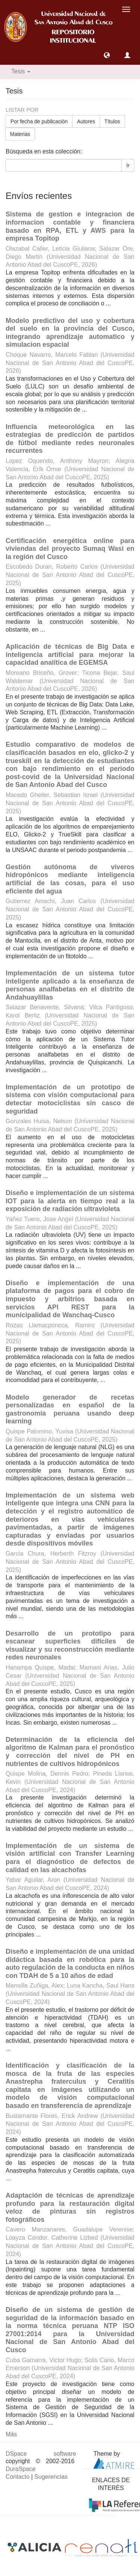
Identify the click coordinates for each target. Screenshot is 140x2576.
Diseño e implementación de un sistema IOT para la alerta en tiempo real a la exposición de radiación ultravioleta (70, 1201)
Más (11, 2434)
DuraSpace (20, 2469)
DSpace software (41, 2453)
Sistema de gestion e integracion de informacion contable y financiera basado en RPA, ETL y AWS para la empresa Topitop (70, 226)
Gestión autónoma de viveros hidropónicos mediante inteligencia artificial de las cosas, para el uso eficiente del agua (70, 879)
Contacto (17, 2477)
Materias (20, 134)
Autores (86, 121)
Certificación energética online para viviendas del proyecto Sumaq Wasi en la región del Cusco (70, 548)
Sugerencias (51, 2477)
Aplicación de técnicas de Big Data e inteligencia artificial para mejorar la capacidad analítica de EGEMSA (70, 654)
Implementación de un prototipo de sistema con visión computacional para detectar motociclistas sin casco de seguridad (70, 1099)
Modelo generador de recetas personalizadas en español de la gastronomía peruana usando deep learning (70, 1409)
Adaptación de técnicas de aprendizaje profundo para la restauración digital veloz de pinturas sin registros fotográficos (70, 2207)
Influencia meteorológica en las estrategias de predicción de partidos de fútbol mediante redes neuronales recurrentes (70, 439)
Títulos (112, 121)
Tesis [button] (20, 71)
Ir (128, 165)
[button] (107, 55)
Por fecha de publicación (39, 121)
